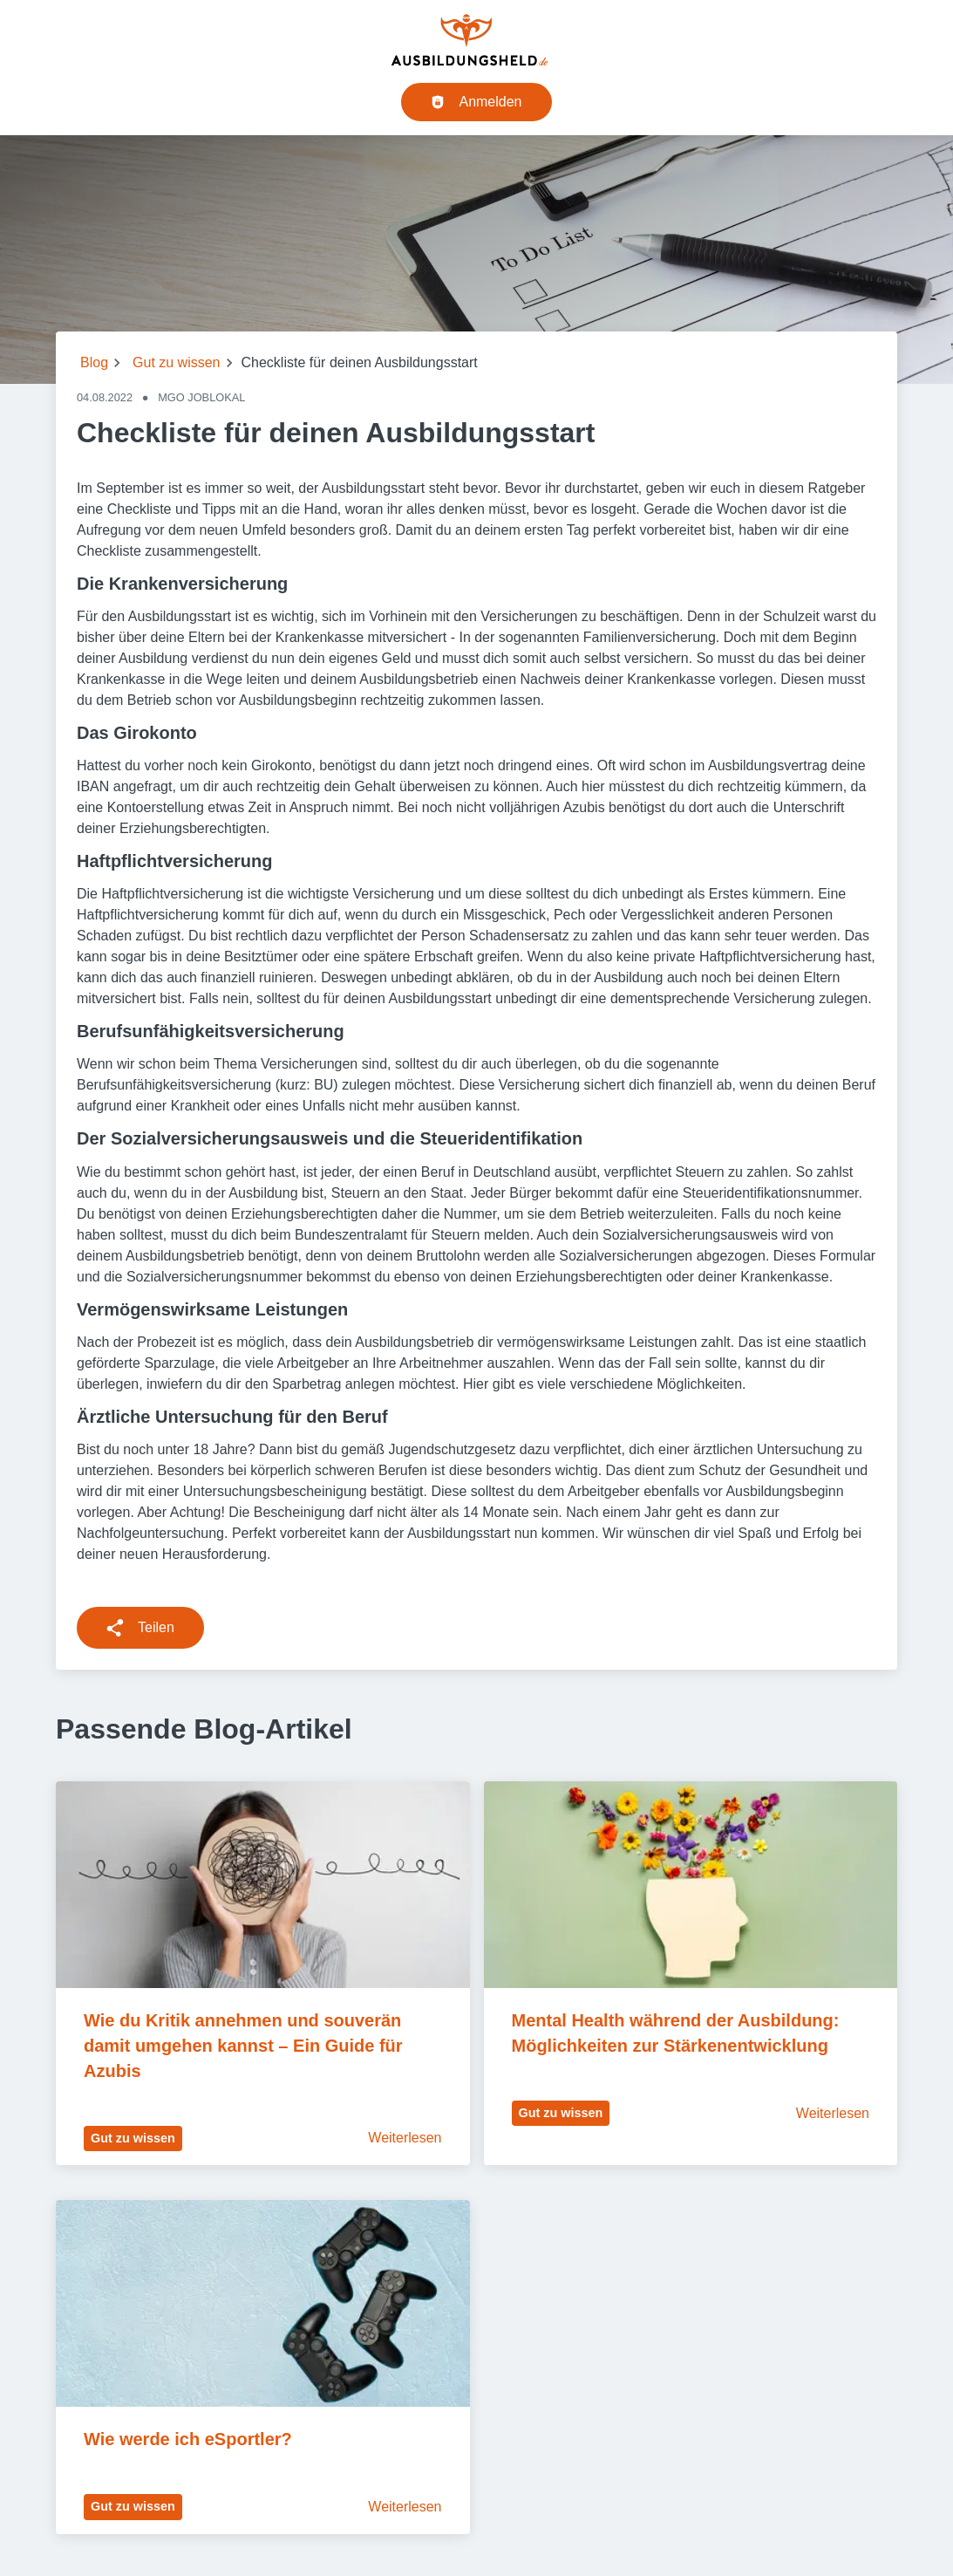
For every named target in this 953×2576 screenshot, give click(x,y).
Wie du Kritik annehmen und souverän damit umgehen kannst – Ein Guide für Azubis (245, 2046)
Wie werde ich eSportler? (188, 2439)
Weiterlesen (404, 2137)
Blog (94, 362)
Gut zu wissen (176, 362)
